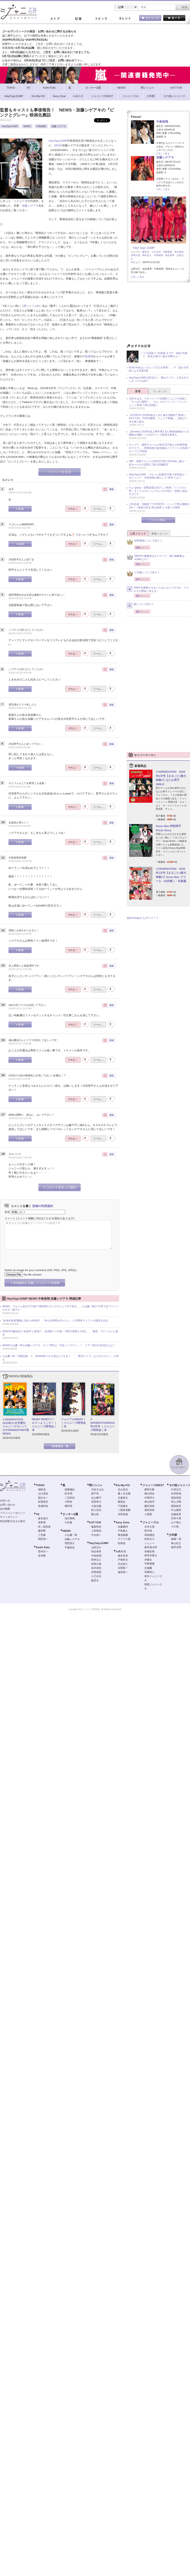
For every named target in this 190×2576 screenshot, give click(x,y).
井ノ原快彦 (44, 1526)
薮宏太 (145, 252)
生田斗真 (176, 1518)
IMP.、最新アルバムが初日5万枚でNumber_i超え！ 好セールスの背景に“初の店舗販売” (159, 463)
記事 (78, 19)
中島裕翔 (41, 126)
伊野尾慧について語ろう (144, 542)
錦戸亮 (95, 1493)
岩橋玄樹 (149, 1551)
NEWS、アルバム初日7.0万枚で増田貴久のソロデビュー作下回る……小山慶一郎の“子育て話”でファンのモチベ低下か (60, 1308)
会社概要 (5, 1508)
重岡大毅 (149, 1489)
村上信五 (96, 1510)
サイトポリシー (9, 1517)
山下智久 (176, 1522)
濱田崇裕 (149, 1510)
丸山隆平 (96, 1497)
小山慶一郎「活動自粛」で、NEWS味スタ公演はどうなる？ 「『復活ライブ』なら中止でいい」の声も (60, 1358)
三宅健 (42, 1535)
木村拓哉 (176, 1493)
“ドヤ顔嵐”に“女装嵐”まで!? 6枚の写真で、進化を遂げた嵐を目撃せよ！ (164, 355)
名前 (7, 1212)
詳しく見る (164, 153)
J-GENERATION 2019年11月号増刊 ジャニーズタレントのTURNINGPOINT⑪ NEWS (16, 1426)
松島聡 (121, 1543)
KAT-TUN (95, 1522)
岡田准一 (43, 1539)
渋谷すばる (97, 1489)
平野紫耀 (149, 1563)
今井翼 (68, 1522)
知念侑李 (169, 255)
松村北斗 (149, 1539)
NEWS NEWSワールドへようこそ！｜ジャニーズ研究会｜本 (44, 1425)
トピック (101, 19)
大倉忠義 (96, 1506)
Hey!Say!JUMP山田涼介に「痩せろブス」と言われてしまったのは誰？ (159, 379)
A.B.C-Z (121, 1551)
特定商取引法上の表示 (12, 1521)
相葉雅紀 (70, 1489)
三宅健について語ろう (143, 573)
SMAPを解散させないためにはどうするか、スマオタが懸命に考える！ (158, 589)
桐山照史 (149, 1493)
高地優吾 (149, 1535)
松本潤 (68, 1493)
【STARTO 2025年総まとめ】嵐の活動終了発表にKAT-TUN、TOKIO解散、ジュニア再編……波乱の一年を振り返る (158, 418)
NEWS (27, 126)
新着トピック (159, 533)
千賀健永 (123, 1506)
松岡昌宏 (43, 1501)
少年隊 (173, 1534)
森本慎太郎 (150, 1547)
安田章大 (96, 1501)
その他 (175, 1526)
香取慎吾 (176, 1506)
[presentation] (36, 1255)
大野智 (68, 1501)
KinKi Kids (43, 1547)
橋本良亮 (123, 1555)
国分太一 (43, 1497)
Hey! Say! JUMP (144, 248)
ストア (54, 19)
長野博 (42, 1522)
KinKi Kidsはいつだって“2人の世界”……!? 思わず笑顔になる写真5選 (159, 369)
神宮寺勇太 (150, 1555)
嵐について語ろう (140, 606)
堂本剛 (42, 1555)
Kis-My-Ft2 (123, 1485)
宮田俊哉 (123, 1514)
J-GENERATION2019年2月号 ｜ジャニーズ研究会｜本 (102, 1425)
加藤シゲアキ (59, 126)
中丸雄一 (96, 1535)
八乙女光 (156, 252)
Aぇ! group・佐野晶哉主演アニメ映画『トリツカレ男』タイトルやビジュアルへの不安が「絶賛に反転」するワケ (159, 491)
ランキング (160, 391)
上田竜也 (96, 1530)
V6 (37, 1514)
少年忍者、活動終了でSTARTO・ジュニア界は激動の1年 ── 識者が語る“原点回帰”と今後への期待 (159, 506)
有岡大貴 (135, 255)
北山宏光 (123, 1489)
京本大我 (149, 1526)
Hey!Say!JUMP (10, 126)
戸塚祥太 (123, 1559)
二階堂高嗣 (124, 1510)
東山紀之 (176, 1543)
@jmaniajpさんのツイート (143, 917)
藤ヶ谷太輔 (124, 1493)
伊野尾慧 (167, 252)
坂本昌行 (43, 1518)
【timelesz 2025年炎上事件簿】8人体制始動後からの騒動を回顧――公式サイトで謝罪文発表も (159, 433)
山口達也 (43, 1493)
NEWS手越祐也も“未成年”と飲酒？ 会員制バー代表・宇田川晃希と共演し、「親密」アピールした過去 (60, 1333)
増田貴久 (70, 1543)
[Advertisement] (158, 314)
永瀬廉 (148, 1567)
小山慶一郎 (71, 1535)
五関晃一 (123, 1567)
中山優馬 (176, 1510)
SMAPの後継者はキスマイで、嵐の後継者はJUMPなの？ (156, 557)
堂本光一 (43, 1551)
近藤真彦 (176, 1514)
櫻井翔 (68, 1506)
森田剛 (42, 1530)
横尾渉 (121, 1501)
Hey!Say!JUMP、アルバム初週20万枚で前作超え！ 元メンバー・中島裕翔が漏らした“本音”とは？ (159, 476)
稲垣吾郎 (176, 1497)
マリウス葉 (124, 1539)
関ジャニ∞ (29, 305)
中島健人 (123, 1530)
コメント (9, 1218)
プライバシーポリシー (12, 1513)
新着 (138, 391)
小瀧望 (148, 1514)
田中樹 (148, 1530)
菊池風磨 (123, 1535)
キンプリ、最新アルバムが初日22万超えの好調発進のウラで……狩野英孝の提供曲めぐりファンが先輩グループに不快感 (159, 448)
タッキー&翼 (70, 1514)
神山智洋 (149, 1501)
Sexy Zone (122, 1522)
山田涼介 (96, 1547)
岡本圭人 (147, 255)
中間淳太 (149, 1497)
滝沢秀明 (70, 1518)
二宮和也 (70, 1497)
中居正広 (176, 1489)
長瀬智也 (43, 1506)
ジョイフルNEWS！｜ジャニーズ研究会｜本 (73, 1423)
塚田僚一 (123, 1572)
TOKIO (40, 1485)
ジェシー (149, 1543)
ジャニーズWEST (153, 1485)
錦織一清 (176, 1539)
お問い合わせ (7, 1504)
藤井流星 (149, 1506)
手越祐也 (70, 1547)
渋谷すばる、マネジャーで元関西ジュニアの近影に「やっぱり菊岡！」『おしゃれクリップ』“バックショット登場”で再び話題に (158, 402)
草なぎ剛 (176, 1501)
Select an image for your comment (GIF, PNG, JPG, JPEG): (40, 1270)
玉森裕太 (123, 1497)
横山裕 (95, 1514)
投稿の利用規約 (42, 1206)
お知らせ (5, 1500)
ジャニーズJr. (150, 1522)
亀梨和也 (96, 1526)
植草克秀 (176, 1547)
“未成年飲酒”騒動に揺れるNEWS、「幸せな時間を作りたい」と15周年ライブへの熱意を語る (55, 1320)
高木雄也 (179, 252)
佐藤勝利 (123, 1526)
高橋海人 (149, 1572)
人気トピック (138, 533)
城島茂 (42, 1489)
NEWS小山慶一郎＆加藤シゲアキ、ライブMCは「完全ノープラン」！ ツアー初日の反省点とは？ (58, 1345)
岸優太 (148, 1559)
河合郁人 (123, 1563)
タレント (124, 19)
